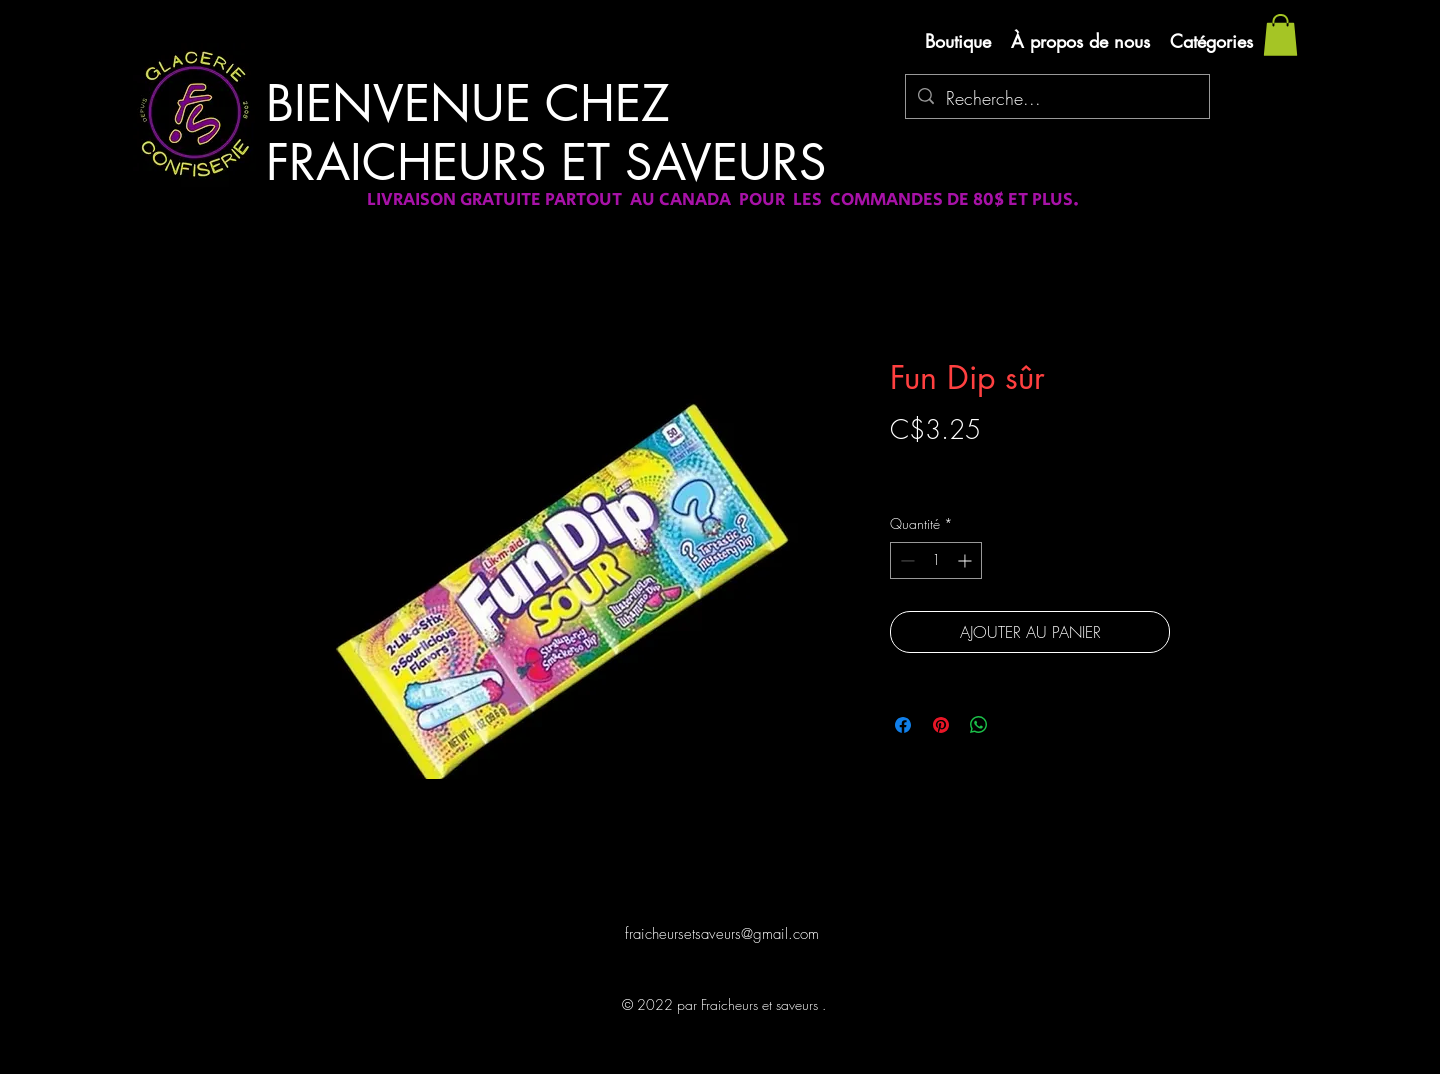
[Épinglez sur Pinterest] (941, 725)
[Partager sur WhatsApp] (979, 725)
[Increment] (966, 560)
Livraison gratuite (938, 464)
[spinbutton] (936, 560)
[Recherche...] (1056, 99)
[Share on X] (1017, 725)
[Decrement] (905, 560)
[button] (1280, 35)
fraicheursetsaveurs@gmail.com (722, 934)
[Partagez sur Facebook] (903, 725)
